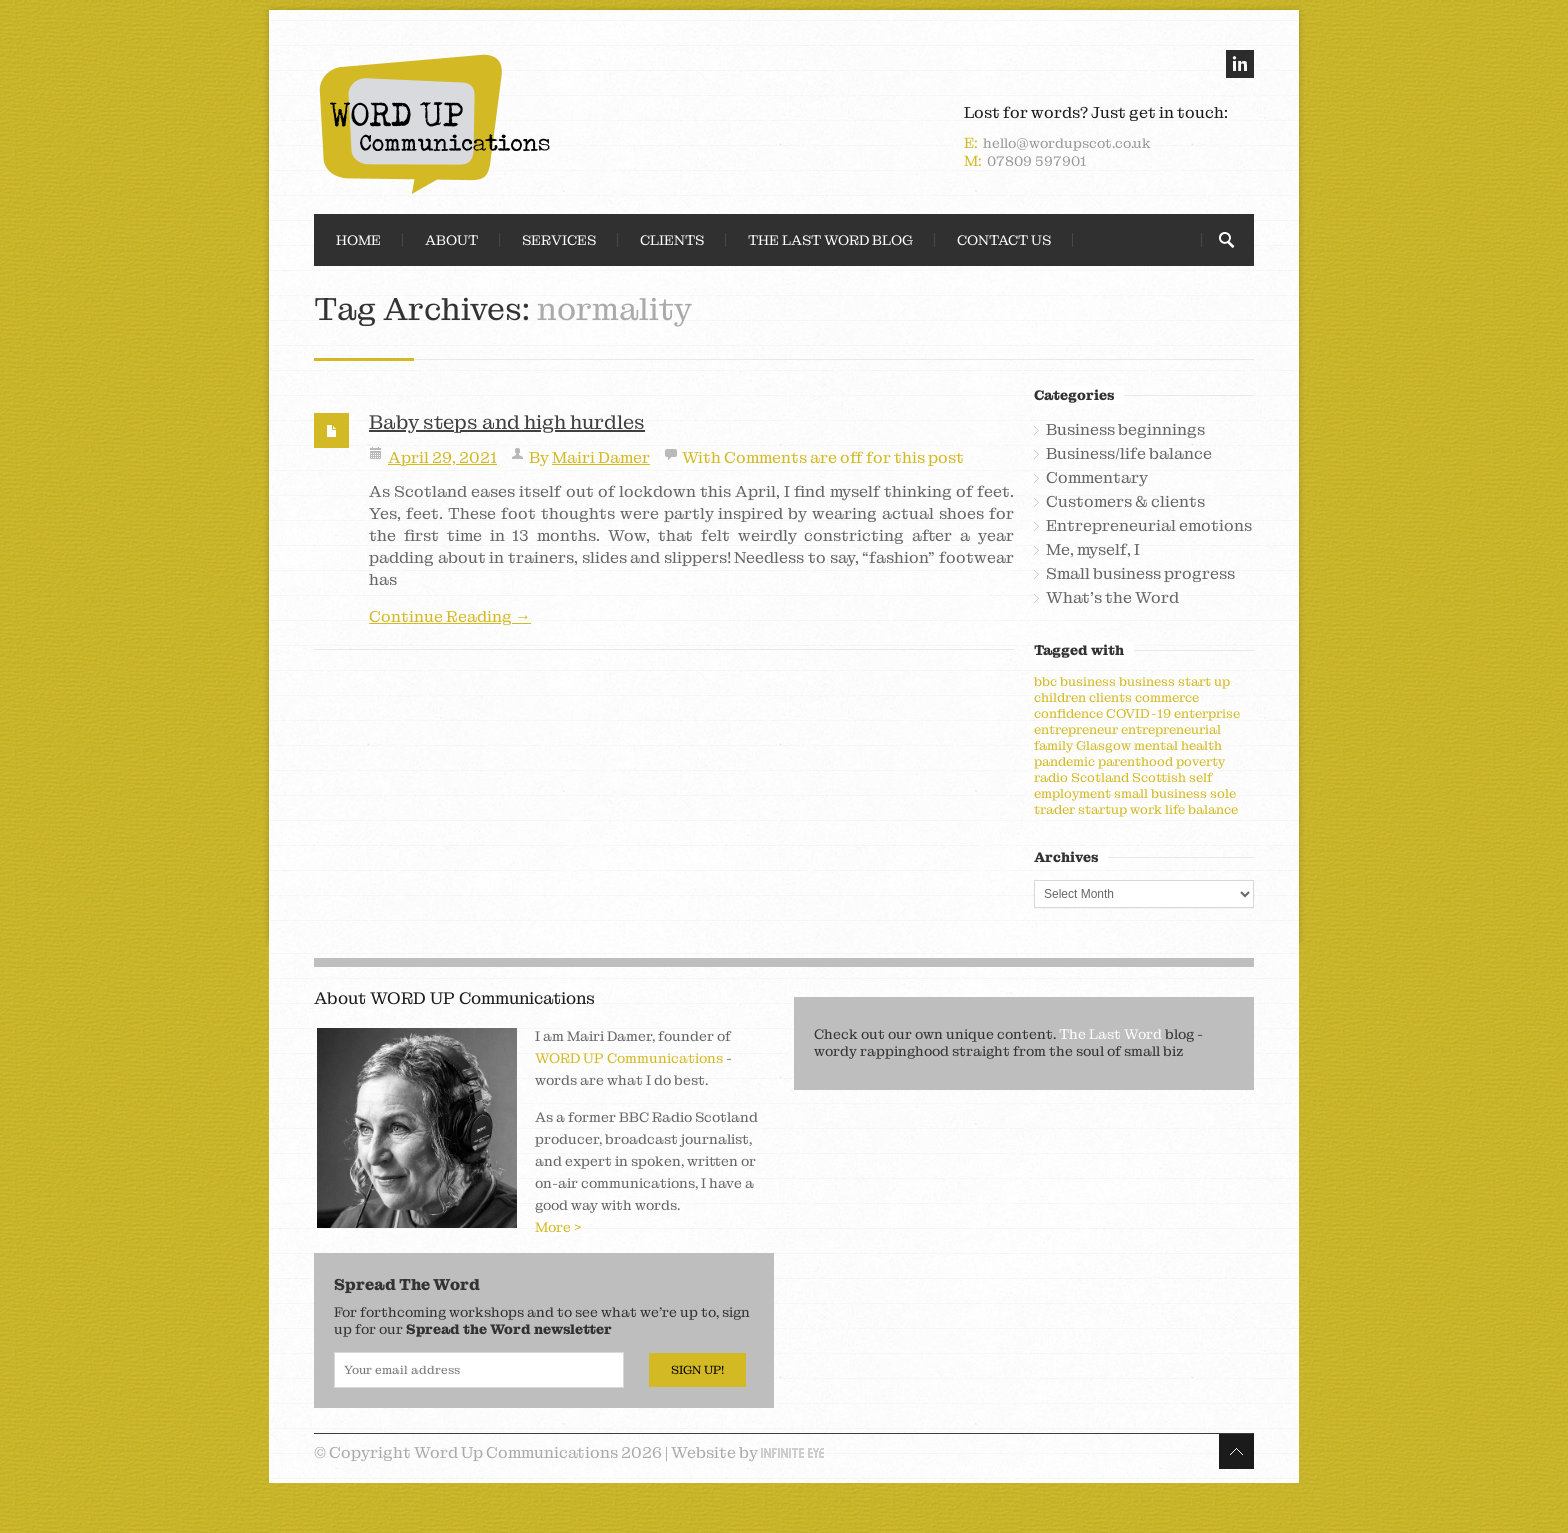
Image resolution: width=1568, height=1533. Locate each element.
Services (559, 240)
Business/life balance (1129, 454)
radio (1051, 777)
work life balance (1184, 809)
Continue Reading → (450, 617)
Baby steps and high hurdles (507, 422)
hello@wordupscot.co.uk (1067, 143)
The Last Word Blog (830, 240)
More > (558, 1227)
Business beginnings (1125, 430)
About (451, 240)
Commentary (1097, 478)
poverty (1200, 761)
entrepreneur (1076, 729)
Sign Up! (697, 1370)
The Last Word (1110, 1034)
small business (1160, 793)
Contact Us (1004, 240)
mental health (1178, 745)
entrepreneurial (1171, 729)
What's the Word (1112, 598)
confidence (1068, 713)
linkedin (1240, 64)
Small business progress (1140, 574)
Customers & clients (1125, 502)
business (1088, 681)
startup (1102, 809)
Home (358, 240)
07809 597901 (1036, 161)
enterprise (1207, 713)
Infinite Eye (792, 1453)
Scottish (1159, 777)
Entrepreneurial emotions (1149, 526)
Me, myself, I (1093, 550)
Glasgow (1103, 745)
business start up (1174, 681)
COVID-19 (1138, 713)
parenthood (1135, 761)
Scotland (1100, 777)
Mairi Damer (601, 457)
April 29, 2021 (442, 457)
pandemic (1064, 761)
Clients (672, 240)
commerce (1167, 697)
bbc (1045, 681)
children (1060, 697)
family (1053, 745)
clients (1110, 697)
